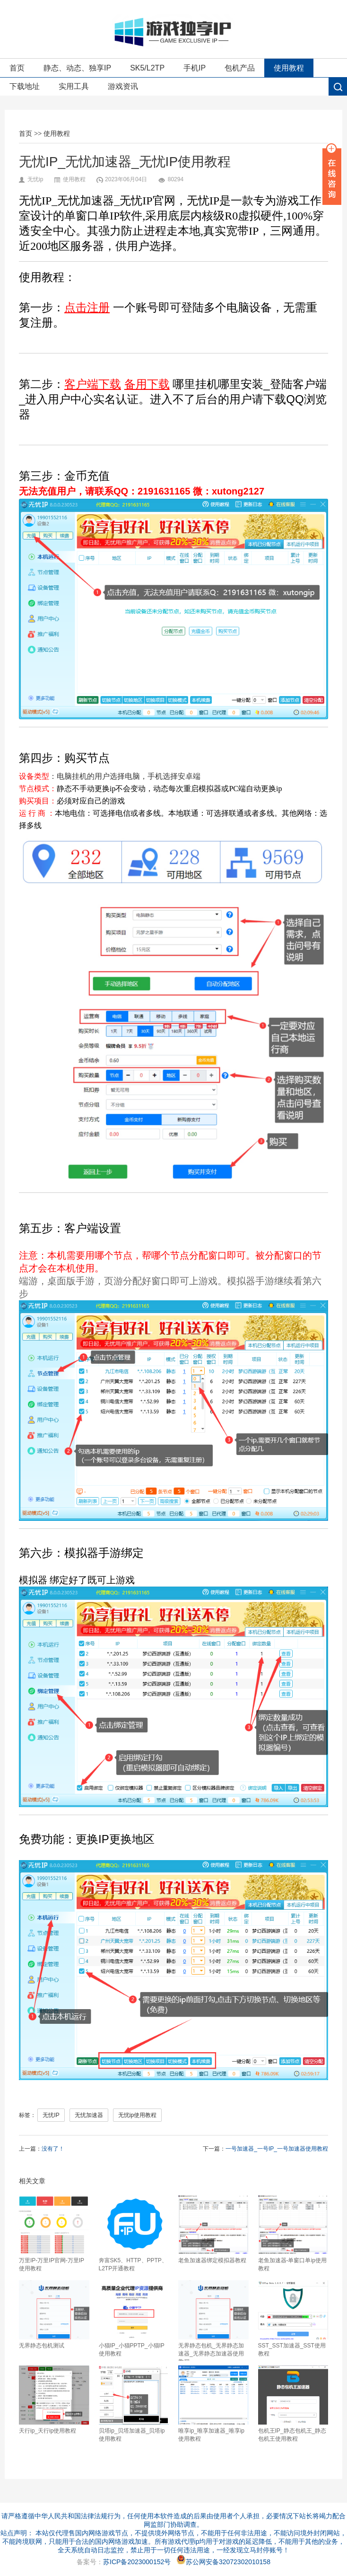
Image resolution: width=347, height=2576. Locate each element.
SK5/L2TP (147, 68)
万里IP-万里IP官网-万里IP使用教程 (54, 2233)
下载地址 (24, 86)
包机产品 (240, 68)
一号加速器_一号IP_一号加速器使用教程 (277, 2148)
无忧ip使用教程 (137, 2115)
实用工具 (74, 86)
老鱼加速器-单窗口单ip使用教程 (293, 2233)
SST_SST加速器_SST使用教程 (293, 2318)
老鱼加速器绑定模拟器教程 (213, 2229)
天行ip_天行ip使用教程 (54, 2399)
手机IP (194, 68)
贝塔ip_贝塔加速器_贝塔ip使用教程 (134, 2403)
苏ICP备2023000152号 (137, 2562)
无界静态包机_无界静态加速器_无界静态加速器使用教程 (213, 2320)
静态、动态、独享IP (77, 68)
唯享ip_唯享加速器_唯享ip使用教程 (213, 2403)
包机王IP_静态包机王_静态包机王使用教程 (293, 2403)
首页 (17, 68)
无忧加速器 (89, 2115)
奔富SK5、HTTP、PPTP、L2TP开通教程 (134, 2233)
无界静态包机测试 (54, 2314)
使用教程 (289, 68)
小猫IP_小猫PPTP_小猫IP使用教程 (134, 2318)
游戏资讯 (123, 86)
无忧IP (51, 2115)
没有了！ (53, 2148)
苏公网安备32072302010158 (223, 2562)
